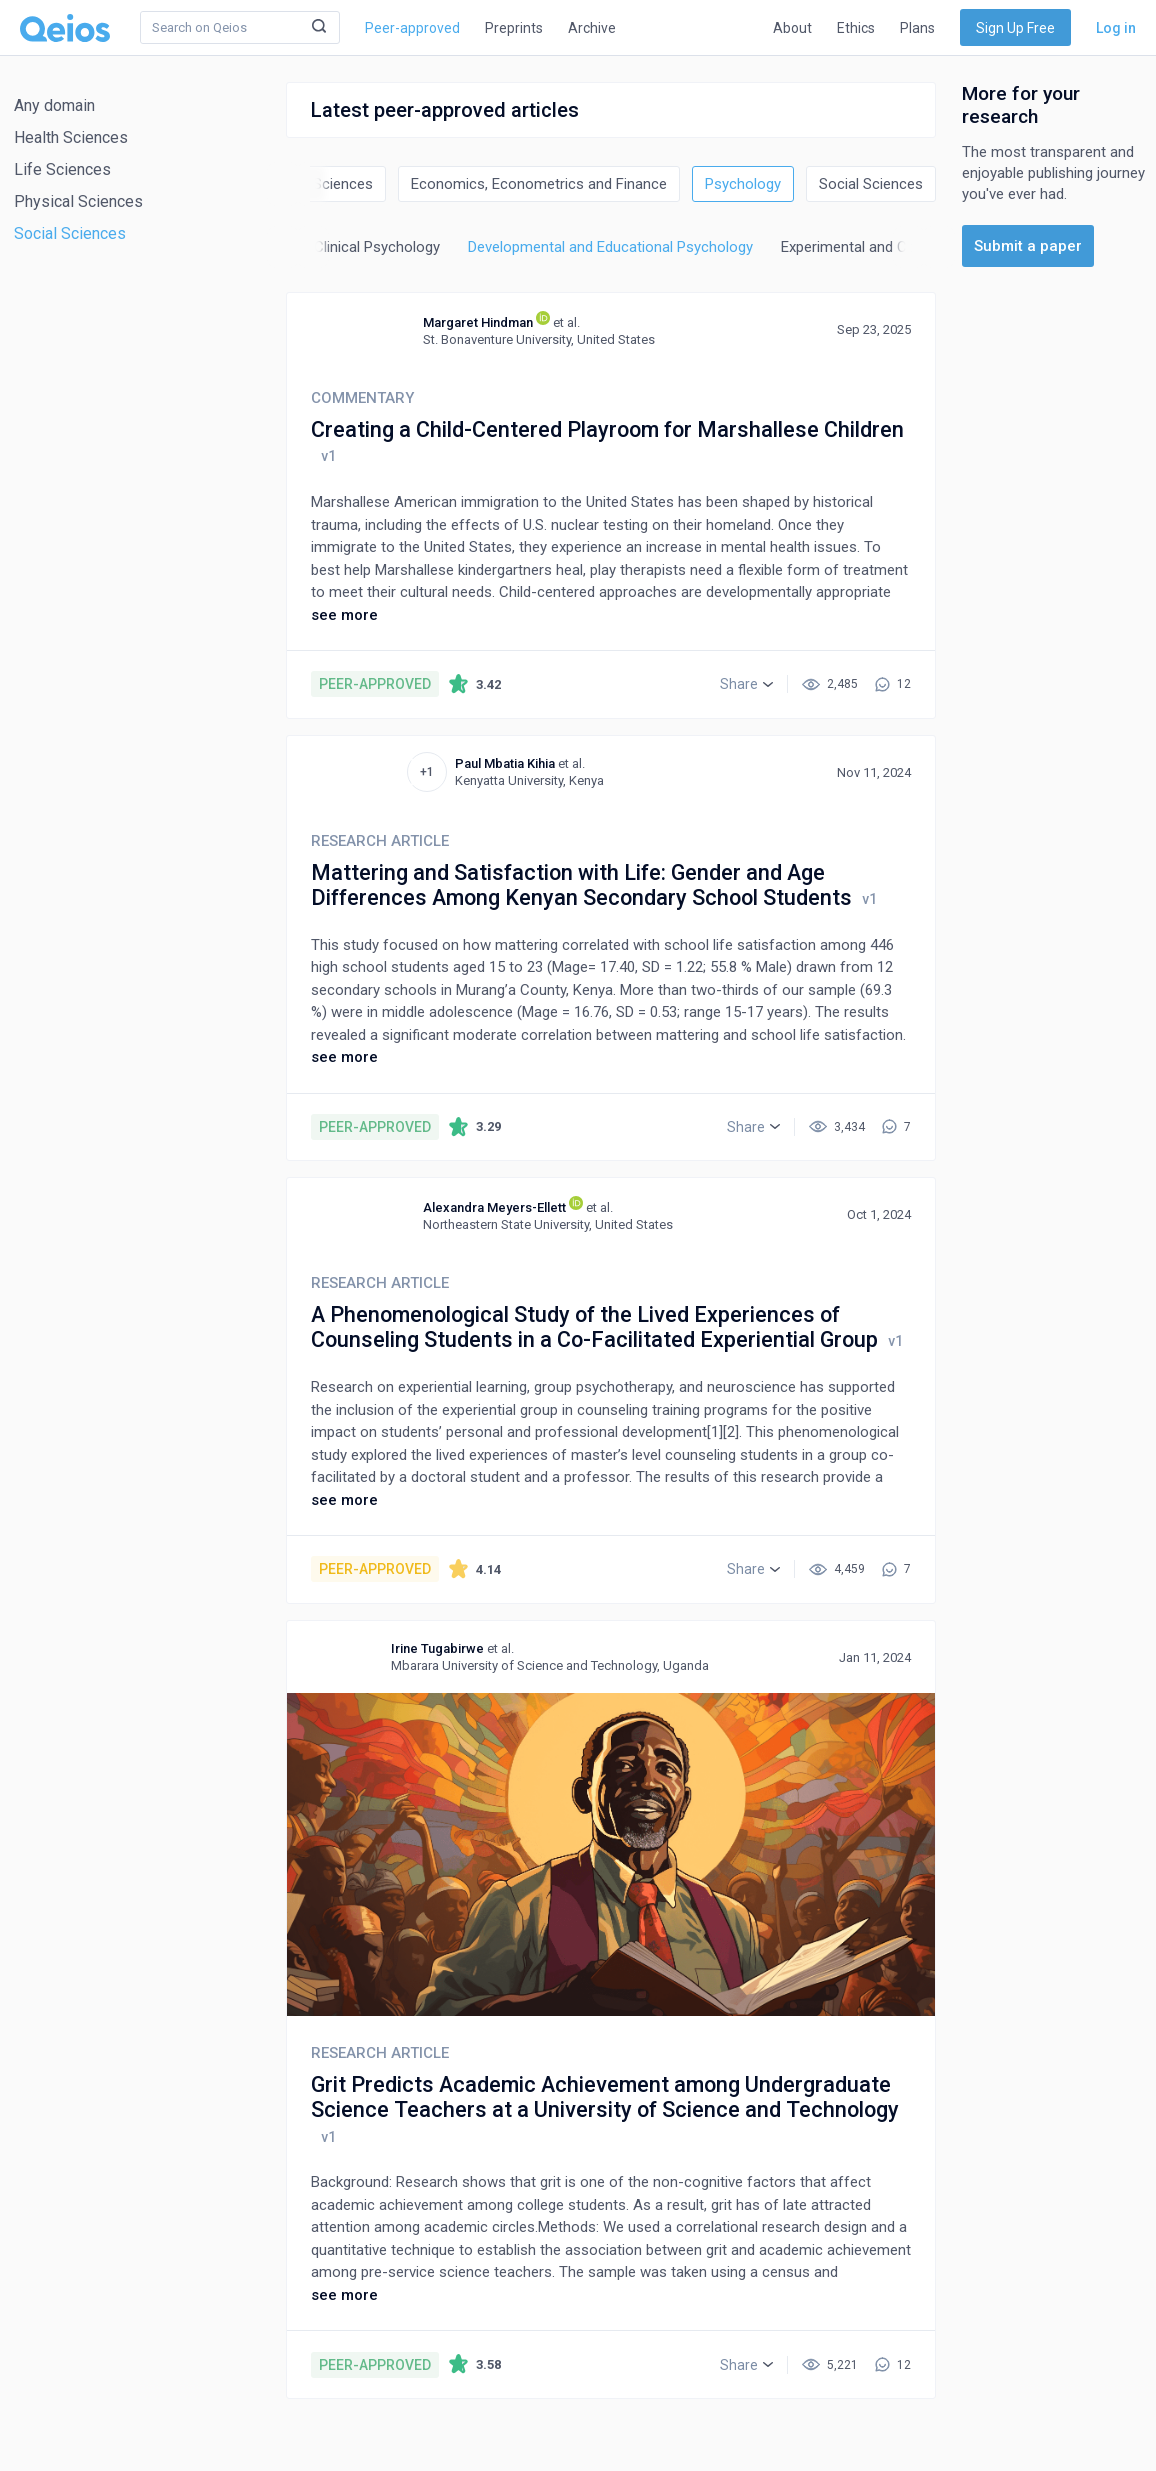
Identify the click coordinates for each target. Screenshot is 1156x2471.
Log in (1116, 28)
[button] (746, 684)
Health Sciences (71, 137)
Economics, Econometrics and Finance (539, 184)
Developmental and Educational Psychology (610, 247)
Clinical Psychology (377, 247)
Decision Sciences (313, 184)
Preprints (514, 28)
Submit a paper (1028, 246)
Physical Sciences (78, 201)
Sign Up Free (1015, 28)
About (792, 28)
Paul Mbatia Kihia (505, 763)
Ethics (856, 28)
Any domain (54, 105)
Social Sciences (70, 233)
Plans (917, 28)
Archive (592, 28)
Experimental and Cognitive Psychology (909, 247)
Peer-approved (412, 28)
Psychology (743, 184)
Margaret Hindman (478, 322)
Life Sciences (62, 169)
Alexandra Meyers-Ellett (494, 1207)
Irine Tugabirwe (437, 1648)
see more (344, 615)
